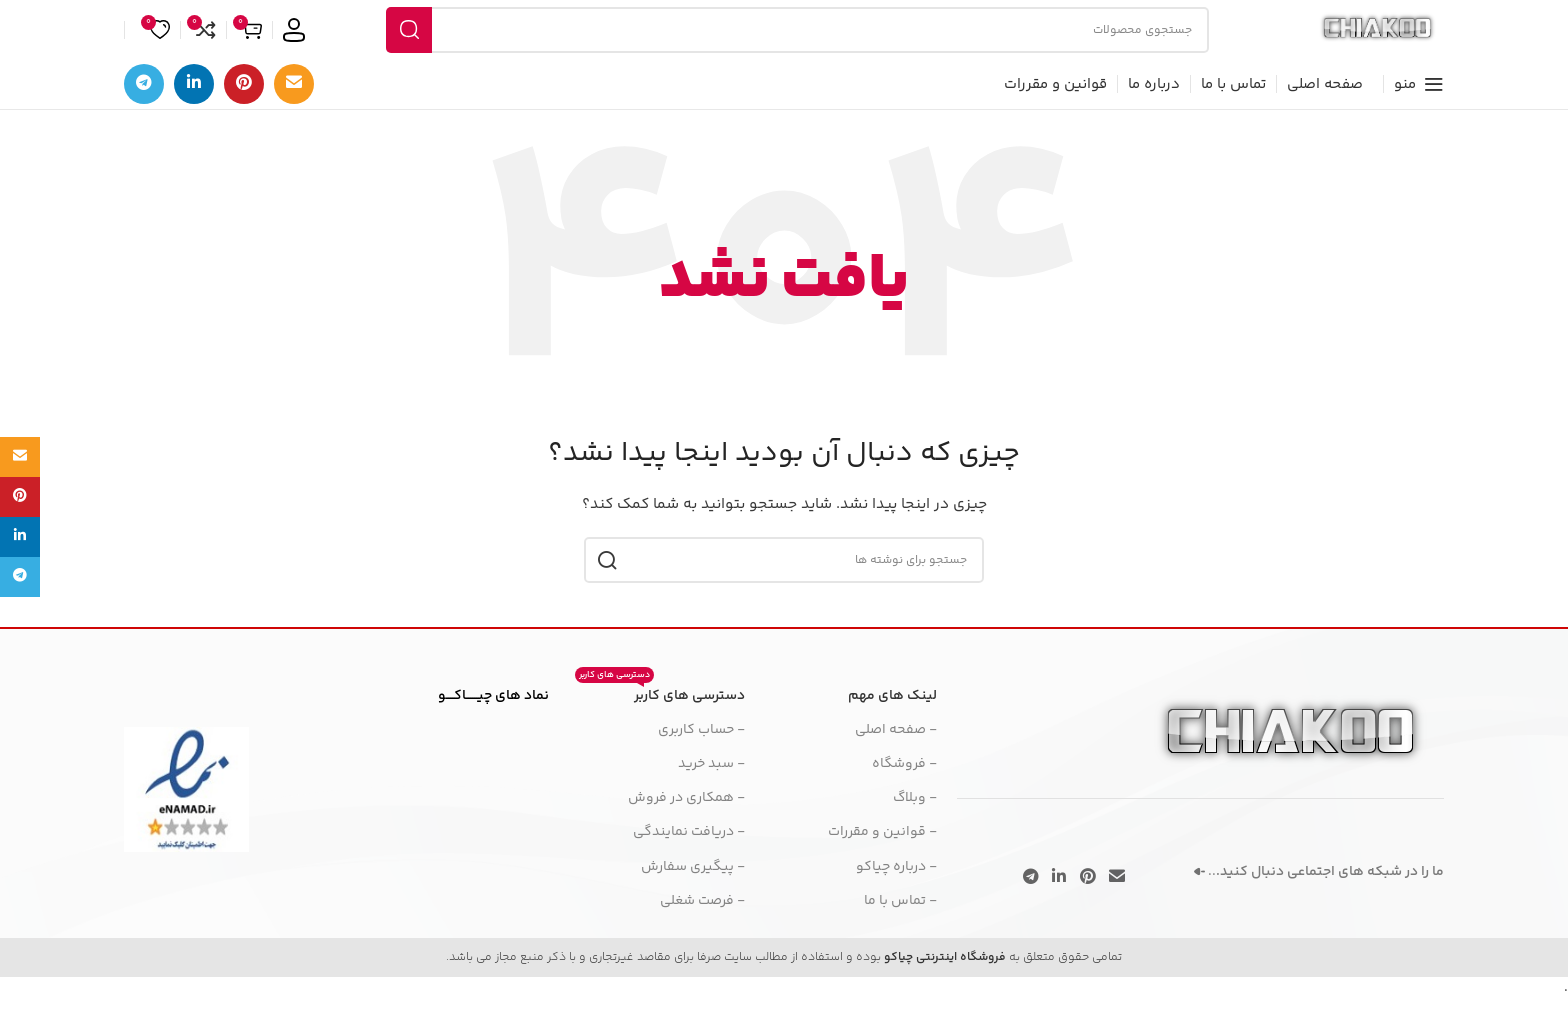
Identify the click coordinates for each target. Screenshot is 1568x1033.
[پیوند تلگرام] (144, 121)
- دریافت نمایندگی (689, 869)
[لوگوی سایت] (1364, 48)
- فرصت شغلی (702, 938)
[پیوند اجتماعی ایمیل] (294, 121)
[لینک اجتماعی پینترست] (244, 121)
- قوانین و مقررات (882, 869)
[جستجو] (784, 48)
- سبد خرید (711, 801)
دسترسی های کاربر (660, 730)
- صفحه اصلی (896, 767)
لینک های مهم (892, 733)
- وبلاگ (915, 835)
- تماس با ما (900, 938)
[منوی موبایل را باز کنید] (1419, 121)
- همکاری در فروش (686, 835)
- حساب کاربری (701, 767)
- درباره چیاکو (896, 903)
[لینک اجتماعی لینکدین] (194, 121)
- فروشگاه (904, 801)
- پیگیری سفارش (693, 903)
